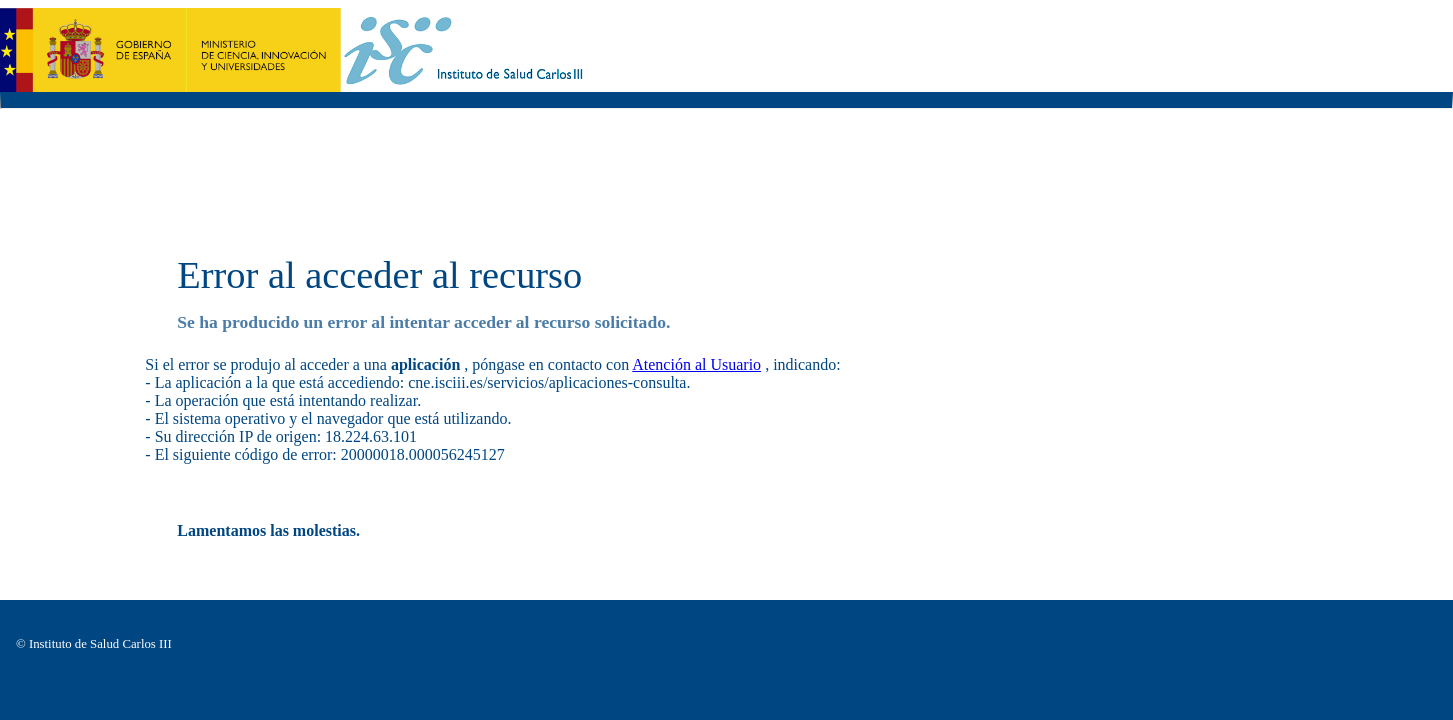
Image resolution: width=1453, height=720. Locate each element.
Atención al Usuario (696, 364)
